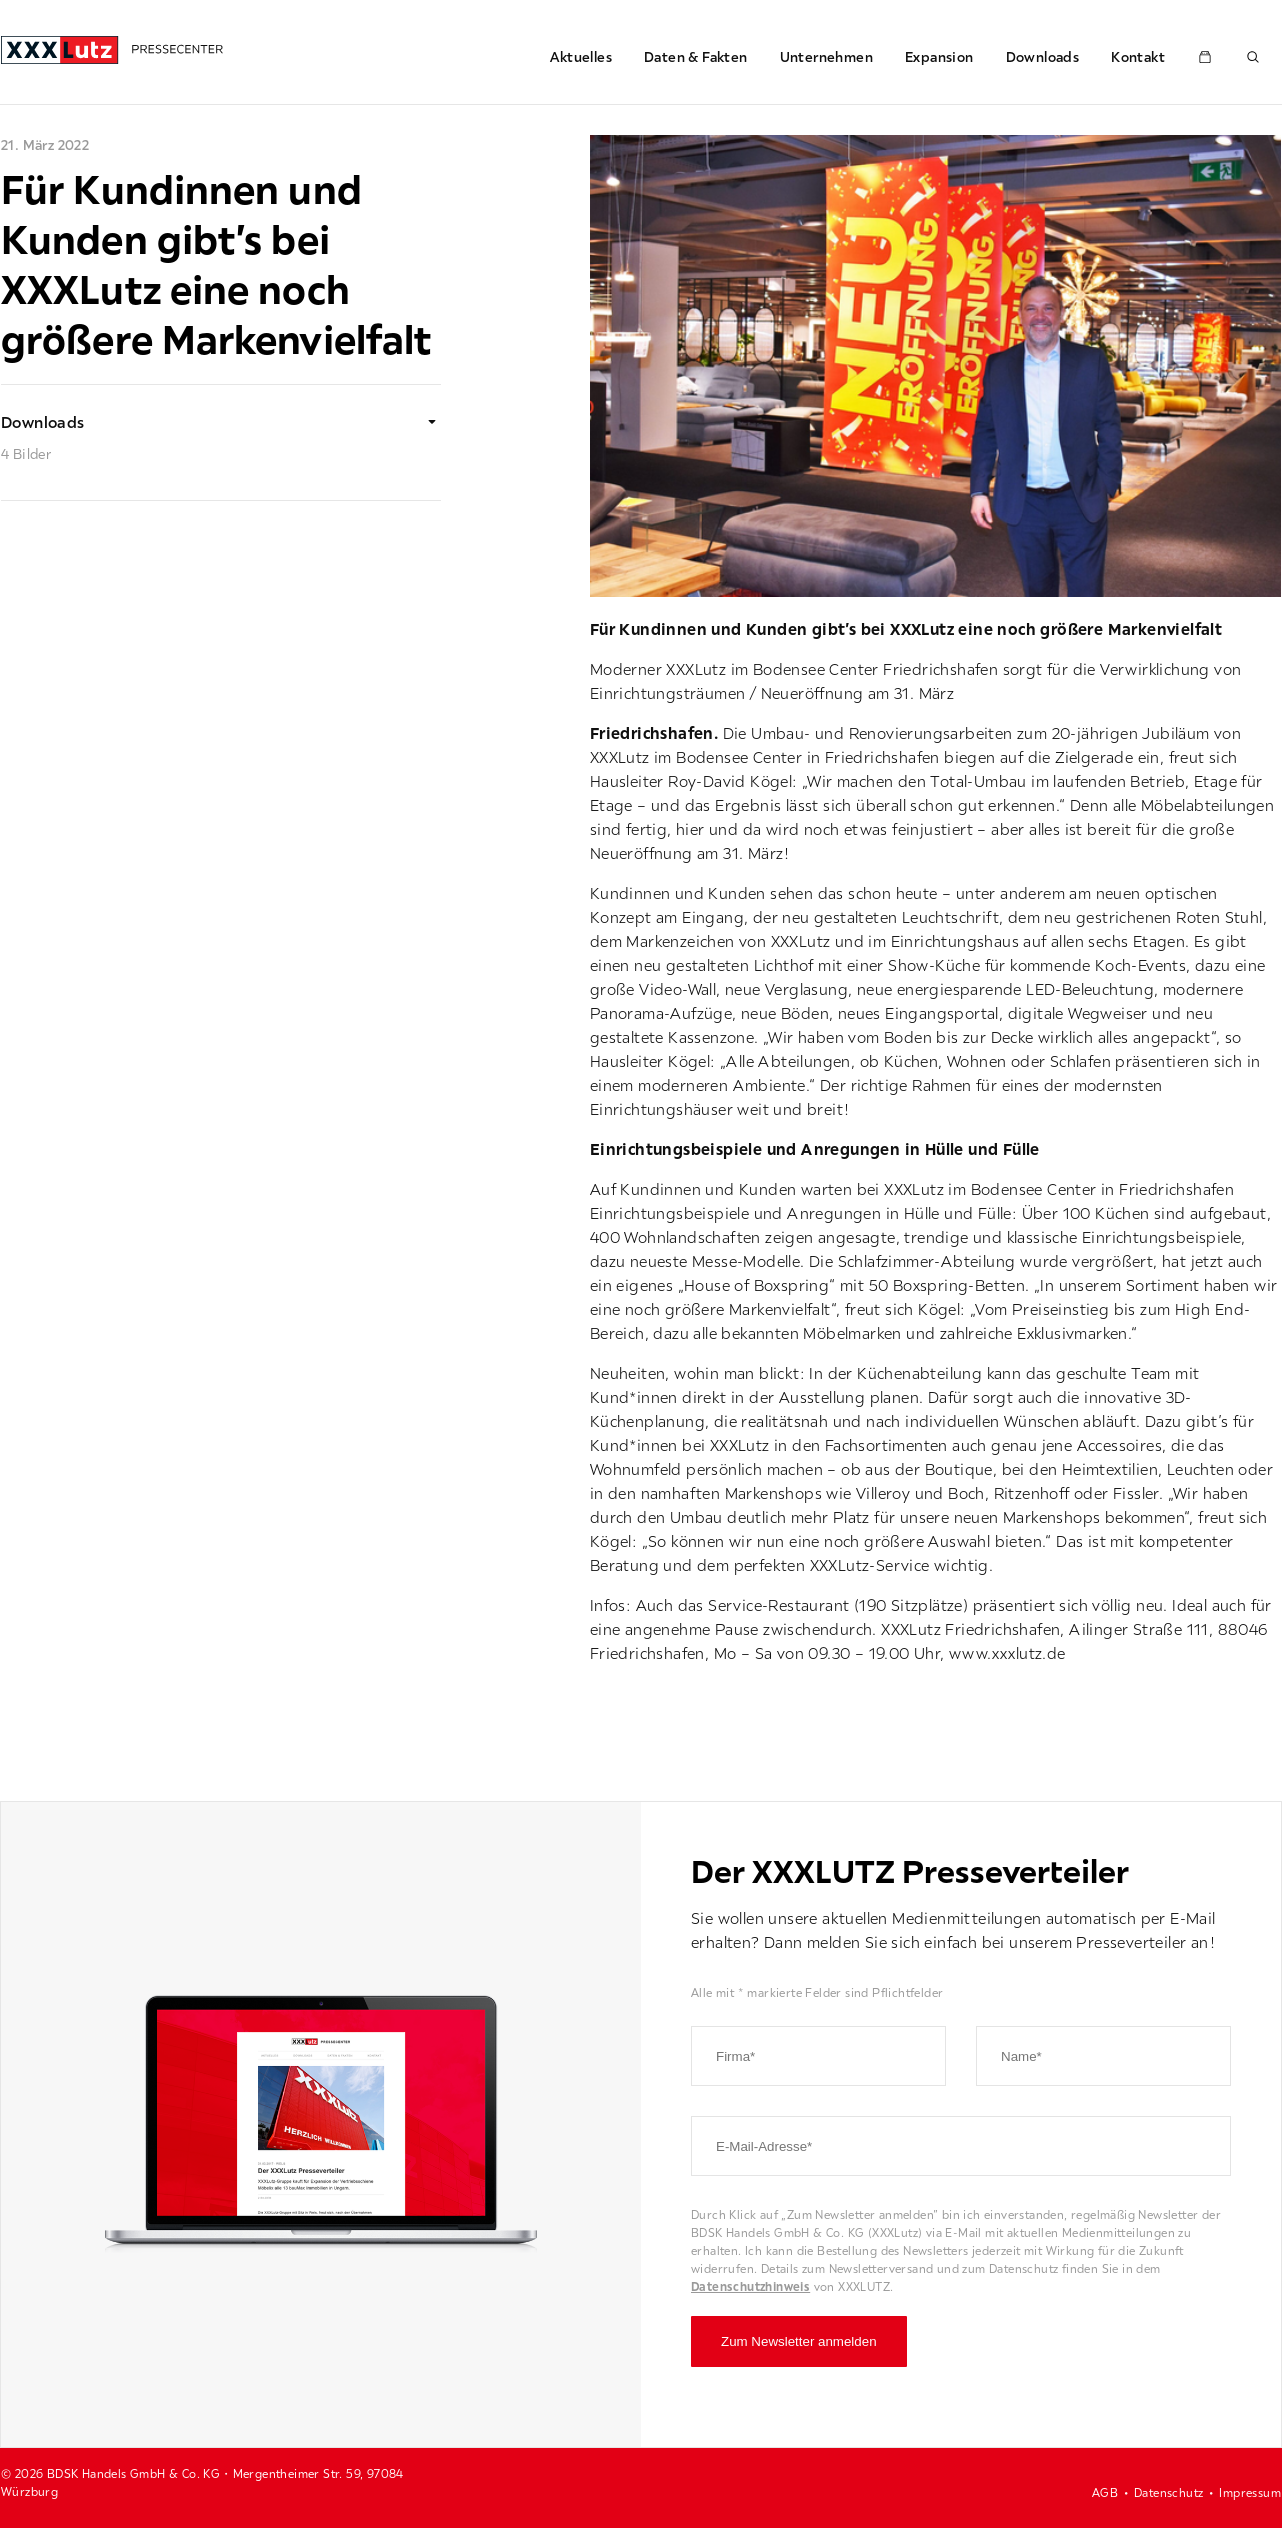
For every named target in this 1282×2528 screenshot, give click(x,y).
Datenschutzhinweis (750, 2286)
